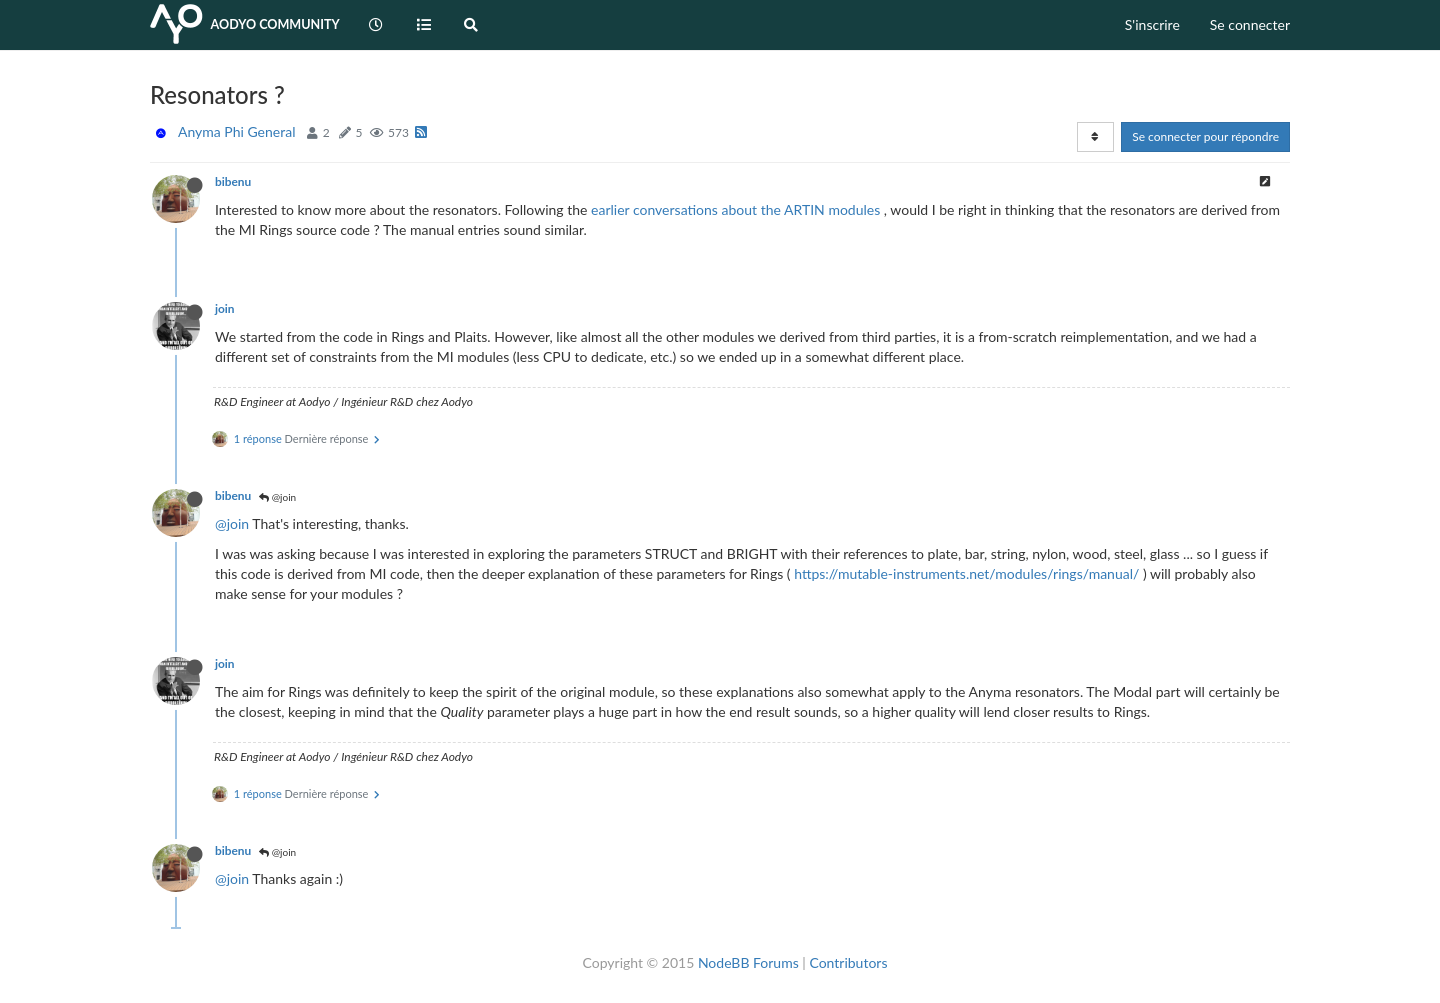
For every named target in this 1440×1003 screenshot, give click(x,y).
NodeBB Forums (748, 962)
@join (277, 497)
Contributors (848, 962)
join (225, 308)
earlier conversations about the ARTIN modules (735, 209)
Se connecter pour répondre (1205, 136)
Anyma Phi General (236, 131)
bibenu (233, 181)
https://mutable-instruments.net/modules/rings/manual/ (966, 573)
